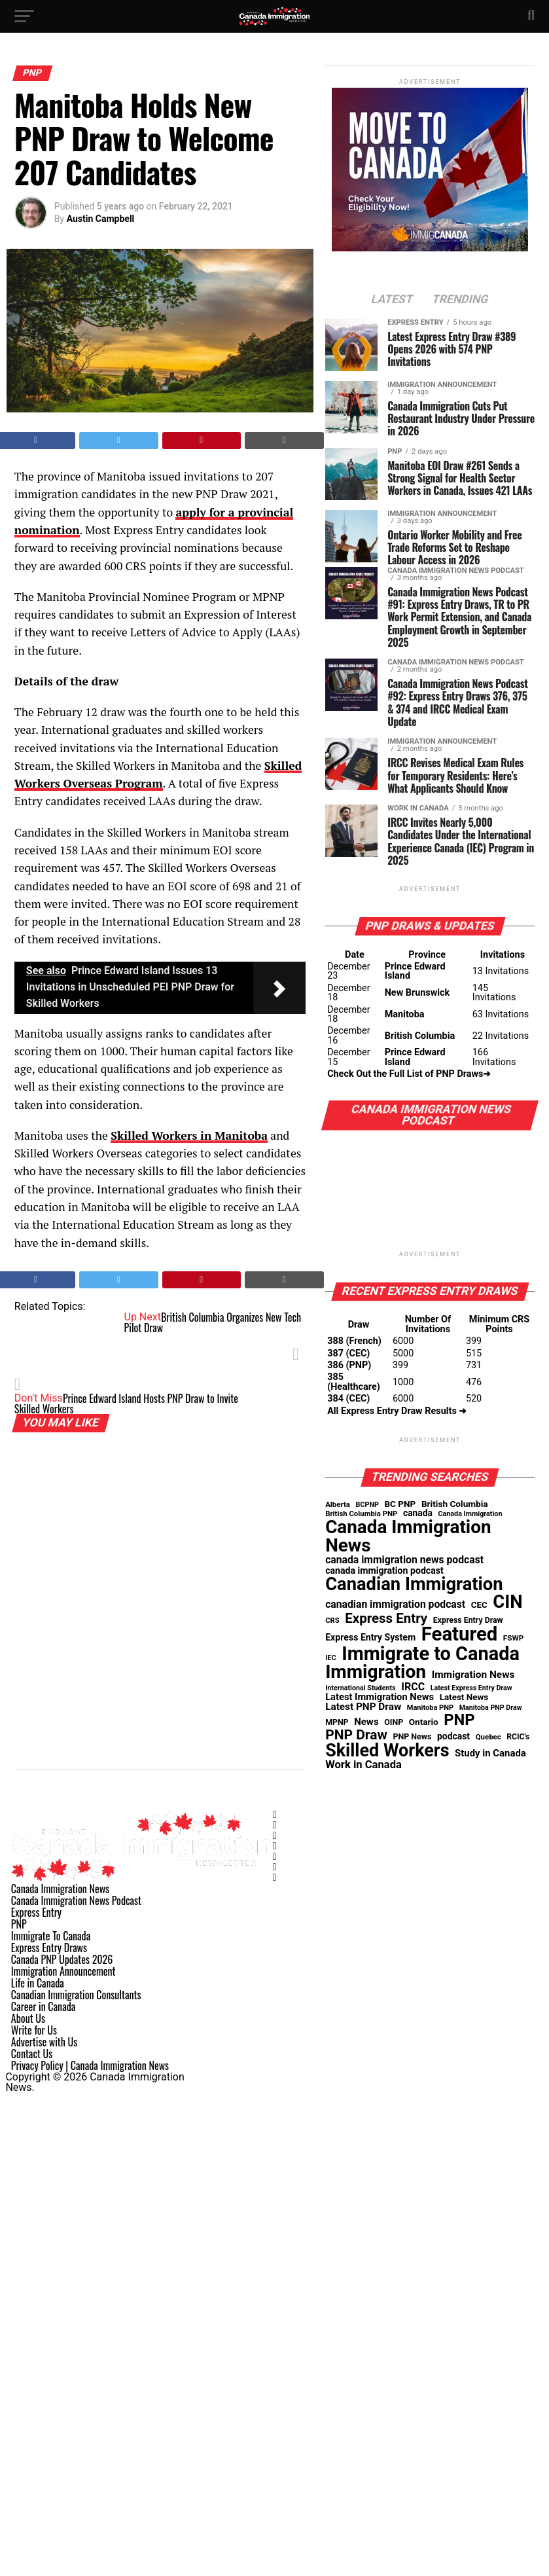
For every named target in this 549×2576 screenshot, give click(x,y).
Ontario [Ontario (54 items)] (423, 1722)
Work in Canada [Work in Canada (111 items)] (363, 1765)
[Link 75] (392, 300)
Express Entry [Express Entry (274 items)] (386, 1618)
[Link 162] (275, 1867)
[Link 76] (460, 300)
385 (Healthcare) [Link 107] (353, 1381)
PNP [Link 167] (19, 1924)
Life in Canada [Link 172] (37, 1983)
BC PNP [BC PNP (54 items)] (400, 1504)
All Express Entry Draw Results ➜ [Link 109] (397, 1411)
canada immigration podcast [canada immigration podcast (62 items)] (384, 1570)
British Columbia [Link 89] (420, 1036)
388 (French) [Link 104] (354, 1341)
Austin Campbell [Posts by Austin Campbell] (101, 218)
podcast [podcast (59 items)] (453, 1736)
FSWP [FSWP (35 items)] (513, 1638)
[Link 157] (275, 1814)
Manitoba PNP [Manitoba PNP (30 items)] (430, 1707)
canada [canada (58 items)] (418, 1513)
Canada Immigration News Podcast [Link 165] (76, 1900)
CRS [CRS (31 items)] (332, 1620)
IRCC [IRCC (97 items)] (413, 1687)
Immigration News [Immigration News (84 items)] (473, 1675)
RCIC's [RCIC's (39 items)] (517, 1737)
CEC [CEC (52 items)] (479, 1605)
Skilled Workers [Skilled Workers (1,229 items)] (387, 1751)
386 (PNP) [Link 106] (349, 1365)
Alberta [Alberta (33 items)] (337, 1504)
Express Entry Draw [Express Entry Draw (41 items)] (468, 1620)
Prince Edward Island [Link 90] (415, 1057)
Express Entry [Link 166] (36, 1912)
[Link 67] (189, 1135)
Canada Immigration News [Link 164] (60, 1888)
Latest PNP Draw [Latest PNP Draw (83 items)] (363, 1707)
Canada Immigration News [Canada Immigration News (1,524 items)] (408, 1536)
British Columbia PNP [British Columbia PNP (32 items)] (361, 1513)
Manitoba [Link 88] (405, 1014)
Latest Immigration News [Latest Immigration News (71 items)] (379, 1697)
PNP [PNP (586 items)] (459, 1720)
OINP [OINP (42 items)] (393, 1722)
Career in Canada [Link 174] (43, 2006)
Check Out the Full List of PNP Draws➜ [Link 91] (409, 1073)
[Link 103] (430, 1259)
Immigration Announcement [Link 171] (63, 1971)
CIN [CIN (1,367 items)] (507, 1602)
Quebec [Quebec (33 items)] (488, 1737)
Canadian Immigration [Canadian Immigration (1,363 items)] (414, 1584)
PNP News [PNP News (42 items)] (412, 1737)
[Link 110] (430, 1445)
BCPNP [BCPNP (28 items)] (367, 1505)
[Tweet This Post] (118, 440)
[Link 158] (275, 1825)
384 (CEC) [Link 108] (348, 1398)
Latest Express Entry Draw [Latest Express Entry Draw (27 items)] (471, 1688)
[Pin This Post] (201, 440)
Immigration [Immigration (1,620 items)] (375, 1672)
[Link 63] (284, 440)
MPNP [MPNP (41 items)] (336, 1722)
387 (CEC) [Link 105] (348, 1353)
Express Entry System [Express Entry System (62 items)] (370, 1637)
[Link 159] (275, 1835)
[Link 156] (142, 1878)
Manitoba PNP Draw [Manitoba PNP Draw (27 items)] (490, 1708)
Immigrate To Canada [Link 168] (50, 1936)
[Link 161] (275, 1856)
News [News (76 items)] (366, 1722)
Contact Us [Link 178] (31, 2053)
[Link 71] (284, 1279)
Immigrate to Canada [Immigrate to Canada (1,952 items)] (431, 1653)
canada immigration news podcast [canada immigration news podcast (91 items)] (404, 1560)
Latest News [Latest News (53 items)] (464, 1697)
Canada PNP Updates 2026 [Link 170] (62, 1959)
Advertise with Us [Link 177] (44, 2042)
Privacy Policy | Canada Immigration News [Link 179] (90, 2065)
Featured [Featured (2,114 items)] (459, 1634)
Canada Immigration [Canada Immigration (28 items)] (470, 1514)
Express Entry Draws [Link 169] (49, 1947)
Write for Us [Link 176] (34, 2030)
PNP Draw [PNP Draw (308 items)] (356, 1735)
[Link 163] (275, 1877)
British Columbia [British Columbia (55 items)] (454, 1504)
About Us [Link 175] (28, 2018)
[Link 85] (430, 894)
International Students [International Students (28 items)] (360, 1688)
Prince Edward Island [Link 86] (415, 971)
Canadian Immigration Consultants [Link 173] (76, 1995)
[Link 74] (430, 248)
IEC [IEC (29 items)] (330, 1658)
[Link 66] (160, 988)
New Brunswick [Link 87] (417, 992)
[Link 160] (275, 1846)
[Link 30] (274, 22)
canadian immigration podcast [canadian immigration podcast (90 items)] (395, 1604)
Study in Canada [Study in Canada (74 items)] (490, 1753)
